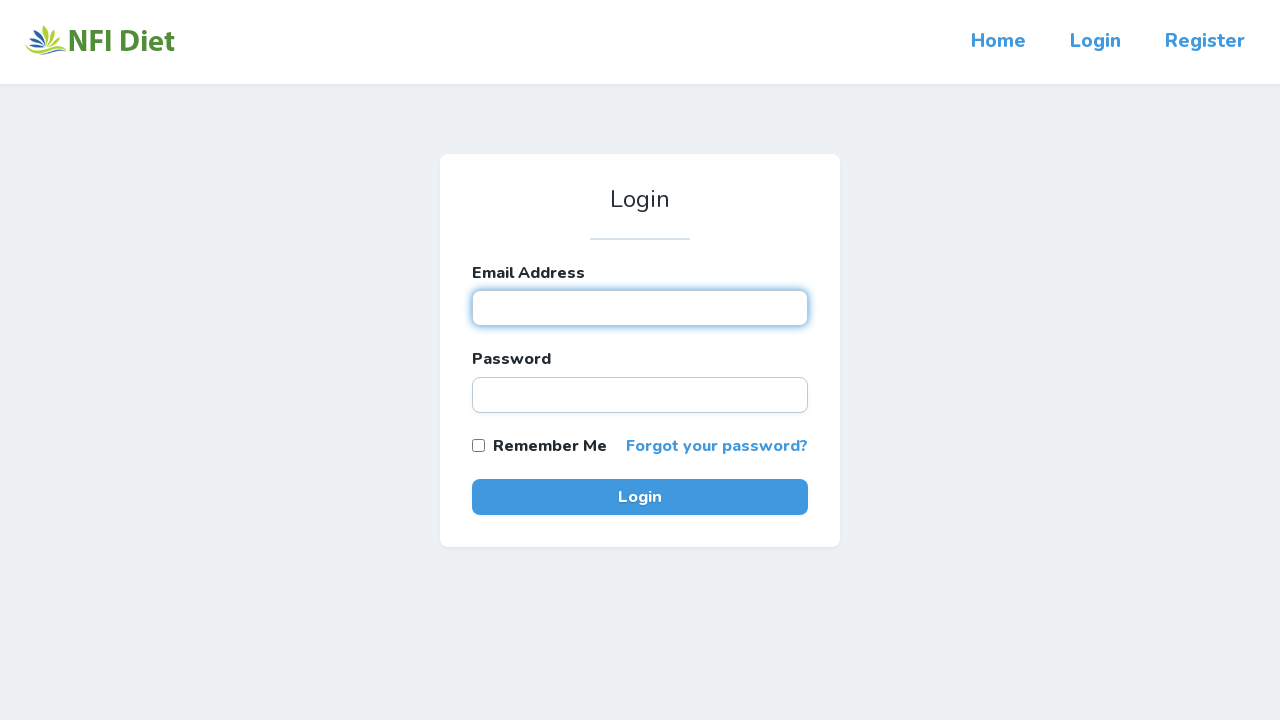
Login (1095, 41)
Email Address (528, 273)
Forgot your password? (717, 446)
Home (998, 41)
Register (1205, 41)
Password (511, 359)
